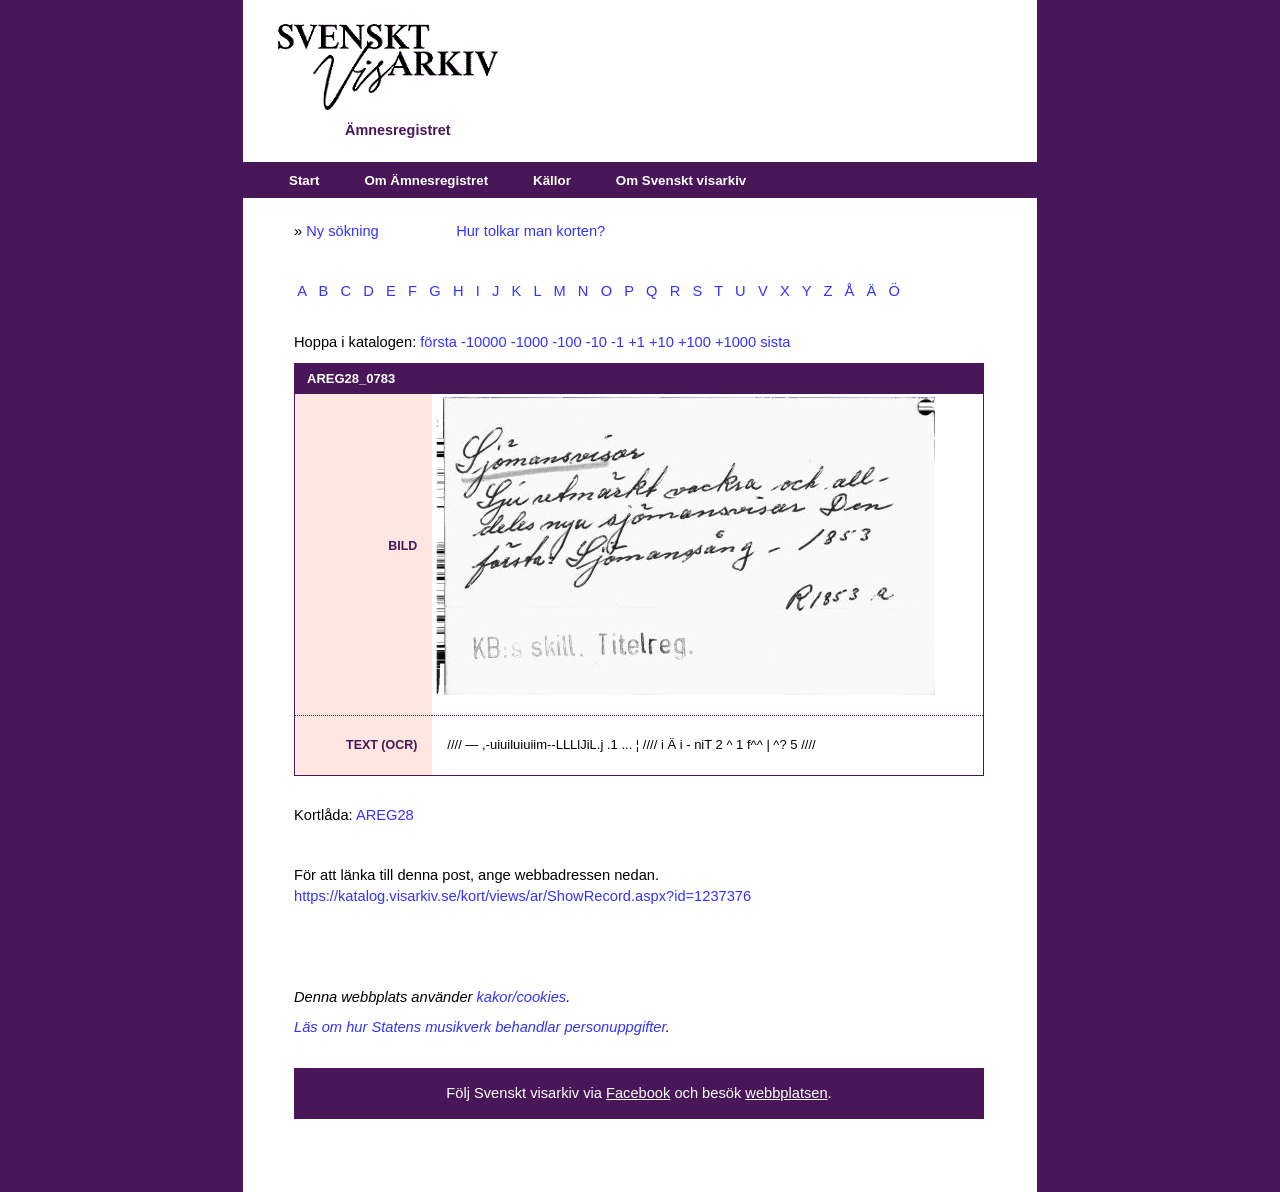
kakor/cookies (522, 997)
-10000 (484, 342)
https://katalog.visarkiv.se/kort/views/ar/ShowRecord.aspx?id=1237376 (522, 896)
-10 (596, 342)
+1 (636, 342)
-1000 (530, 342)
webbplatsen (786, 1093)
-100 (566, 342)
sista (775, 342)
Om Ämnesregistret (426, 180)
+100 (694, 342)
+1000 (735, 342)
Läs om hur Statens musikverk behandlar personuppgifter (480, 1027)
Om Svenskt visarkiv (681, 180)
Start (304, 180)
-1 (617, 342)
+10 (661, 342)
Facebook (638, 1093)
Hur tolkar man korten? (530, 231)
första (438, 342)
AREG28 (385, 815)
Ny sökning (342, 231)
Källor (552, 180)
